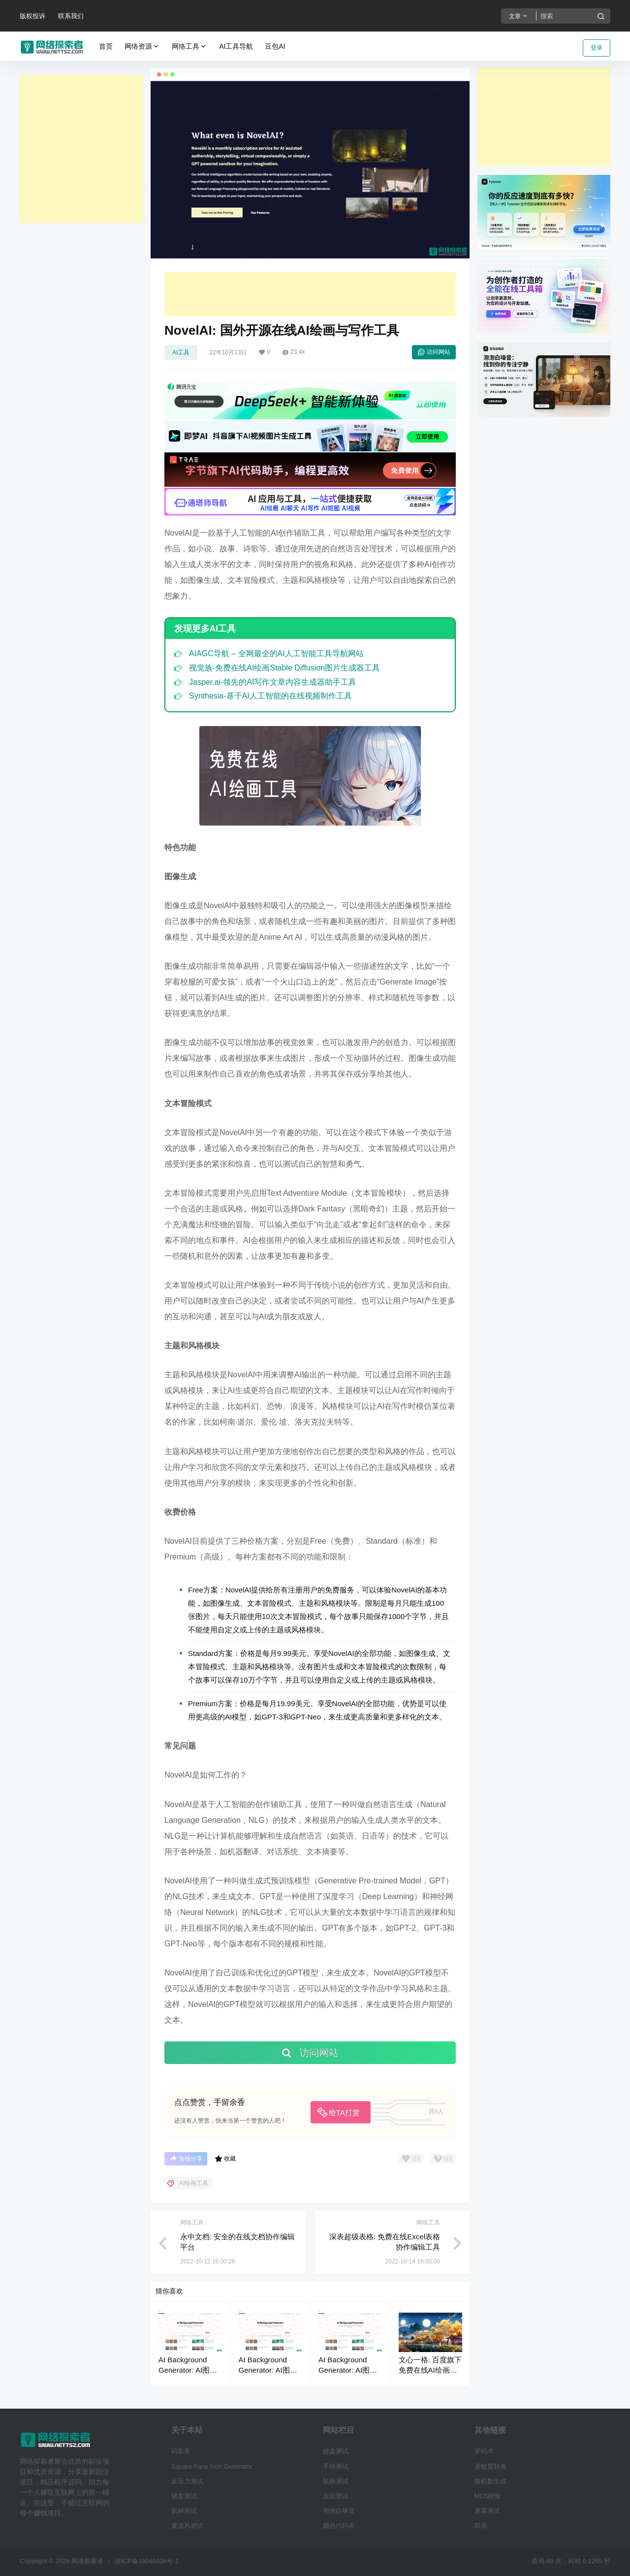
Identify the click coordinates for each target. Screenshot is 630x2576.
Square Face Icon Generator (211, 2466)
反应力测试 (187, 2481)
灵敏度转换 (490, 2466)
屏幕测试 (487, 2510)
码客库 (180, 2451)
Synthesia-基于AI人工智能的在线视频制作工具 (270, 696)
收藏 (225, 2159)
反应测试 (335, 2496)
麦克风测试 (187, 2525)
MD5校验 (487, 2496)
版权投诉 (32, 16)
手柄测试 (335, 2466)
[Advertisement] (81, 149)
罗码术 (484, 2451)
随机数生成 (490, 2481)
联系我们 (71, 16)
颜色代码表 (339, 2525)
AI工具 (180, 352)
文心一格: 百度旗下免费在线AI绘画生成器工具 (430, 2370)
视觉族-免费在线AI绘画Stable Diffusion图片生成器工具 (284, 668)
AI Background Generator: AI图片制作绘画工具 (187, 2370)
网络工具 (189, 46)
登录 (596, 47)
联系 (480, 2525)
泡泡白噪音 (339, 2510)
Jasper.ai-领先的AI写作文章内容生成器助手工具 (272, 682)
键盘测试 (184, 2496)
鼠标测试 (184, 2510)
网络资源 (142, 46)
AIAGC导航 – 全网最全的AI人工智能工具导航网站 (276, 653)
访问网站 (433, 352)
